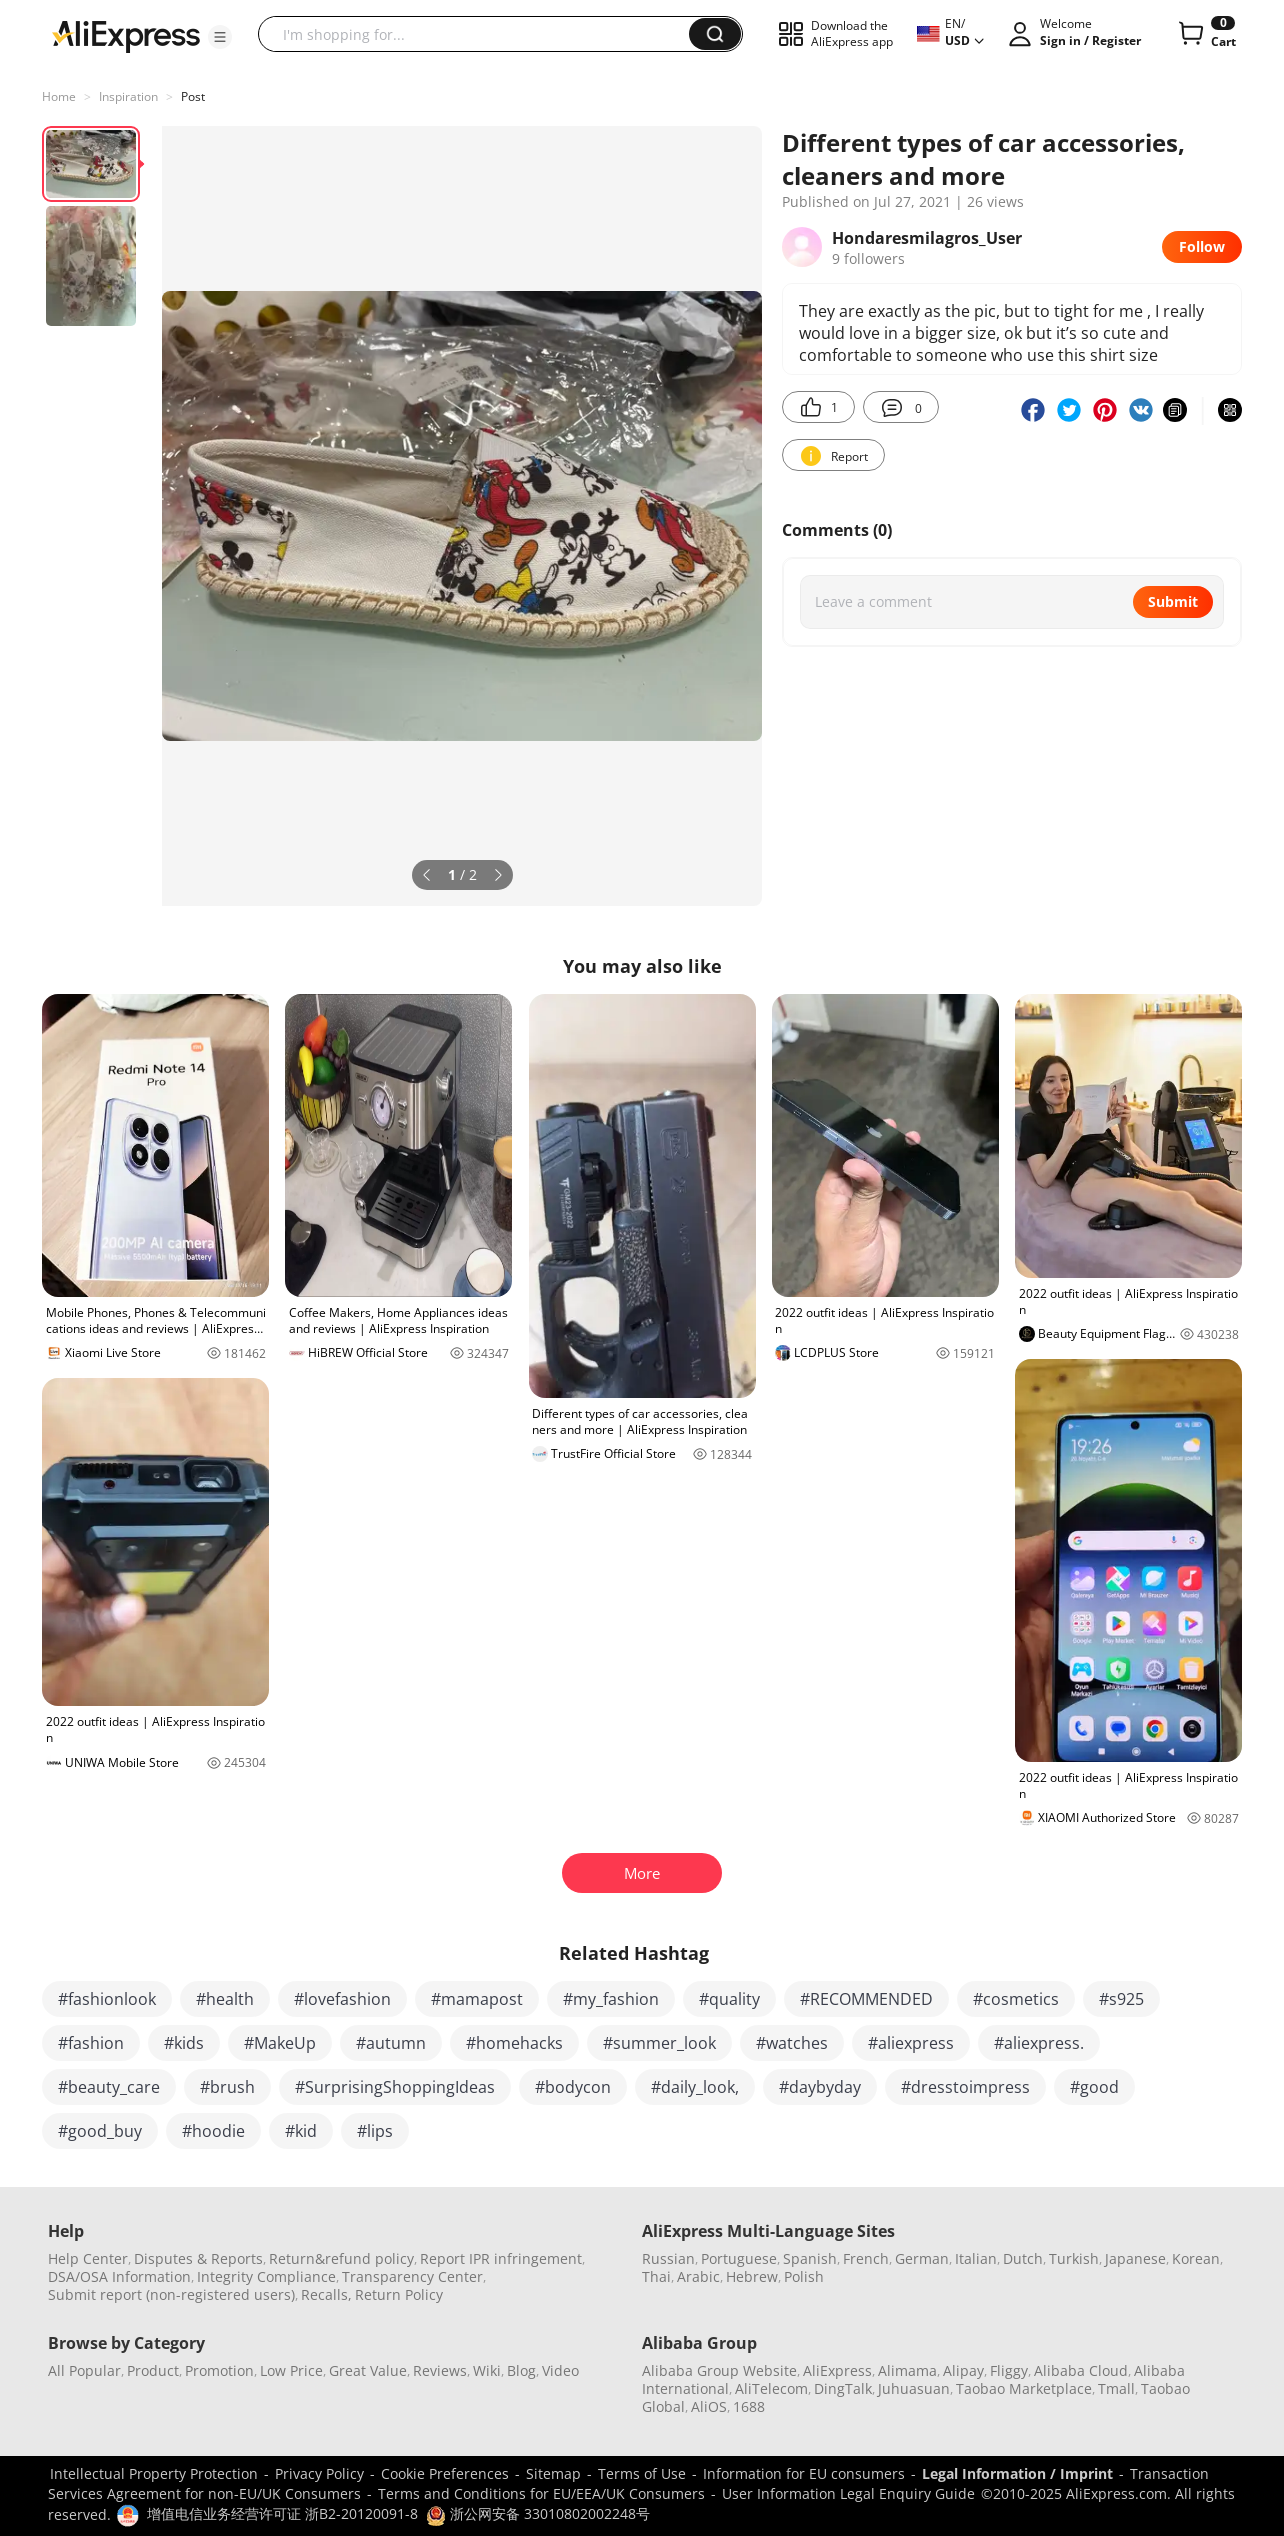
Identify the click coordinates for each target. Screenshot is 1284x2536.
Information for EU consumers (804, 2473)
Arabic (698, 2276)
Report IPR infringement (501, 2258)
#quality (729, 1999)
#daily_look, (695, 2087)
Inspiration (128, 96)
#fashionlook (107, 1999)
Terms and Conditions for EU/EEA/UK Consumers (541, 2493)
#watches (792, 2043)
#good (1094, 2087)
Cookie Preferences (445, 2473)
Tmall (1116, 2388)
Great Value (368, 2370)
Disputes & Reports (198, 2258)
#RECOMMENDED (866, 1999)
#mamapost (477, 1999)
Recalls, (326, 2294)
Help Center (88, 2258)
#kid (301, 2131)
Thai (656, 2276)
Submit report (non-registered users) (171, 2294)
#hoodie (213, 2131)
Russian (668, 2258)
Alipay (963, 2370)
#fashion (91, 2043)
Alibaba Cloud (1081, 2370)
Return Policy (399, 2294)
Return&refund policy (341, 2258)
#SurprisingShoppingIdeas (395, 2087)
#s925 (1121, 1999)
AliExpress (837, 2370)
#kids (184, 2043)
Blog (521, 2370)
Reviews (440, 2370)
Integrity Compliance (266, 2276)
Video (560, 2370)
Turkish (1074, 2258)
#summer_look (659, 2043)
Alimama (907, 2370)
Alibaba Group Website (719, 2370)
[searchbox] (481, 34)
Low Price (291, 2370)
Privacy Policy (319, 2473)
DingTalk (843, 2388)
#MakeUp (280, 2043)
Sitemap (553, 2473)
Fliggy (1009, 2370)
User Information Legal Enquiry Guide (848, 2493)
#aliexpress (911, 2043)
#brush (227, 2087)
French (866, 2258)
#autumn (391, 2043)
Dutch (1023, 2258)
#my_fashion (611, 1999)
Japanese (1135, 2258)
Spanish (810, 2258)
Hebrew (752, 2276)
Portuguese (739, 2258)
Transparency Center (412, 2276)
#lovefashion (342, 1999)
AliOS (709, 2406)
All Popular (84, 2370)
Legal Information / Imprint (1017, 2473)
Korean (1196, 2258)
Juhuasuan (914, 2388)
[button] (220, 37)
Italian (976, 2258)
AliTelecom (771, 2388)
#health (225, 1999)
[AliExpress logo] (126, 35)
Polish (804, 2276)
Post (193, 96)
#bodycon (573, 2087)
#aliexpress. (1039, 2043)
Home (59, 96)
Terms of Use (642, 2473)
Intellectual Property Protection (154, 2473)
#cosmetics (1016, 1999)
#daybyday (820, 2087)
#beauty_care (109, 2087)
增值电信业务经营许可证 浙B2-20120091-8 (282, 2513)
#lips (375, 2131)
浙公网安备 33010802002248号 (538, 2513)
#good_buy (100, 2131)
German (922, 2258)
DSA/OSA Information (119, 2276)
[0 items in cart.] (1205, 34)
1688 (749, 2406)
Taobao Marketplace (1024, 2388)
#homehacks (514, 2043)
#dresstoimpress (965, 2087)
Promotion (219, 2370)
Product (153, 2370)
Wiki (487, 2370)
